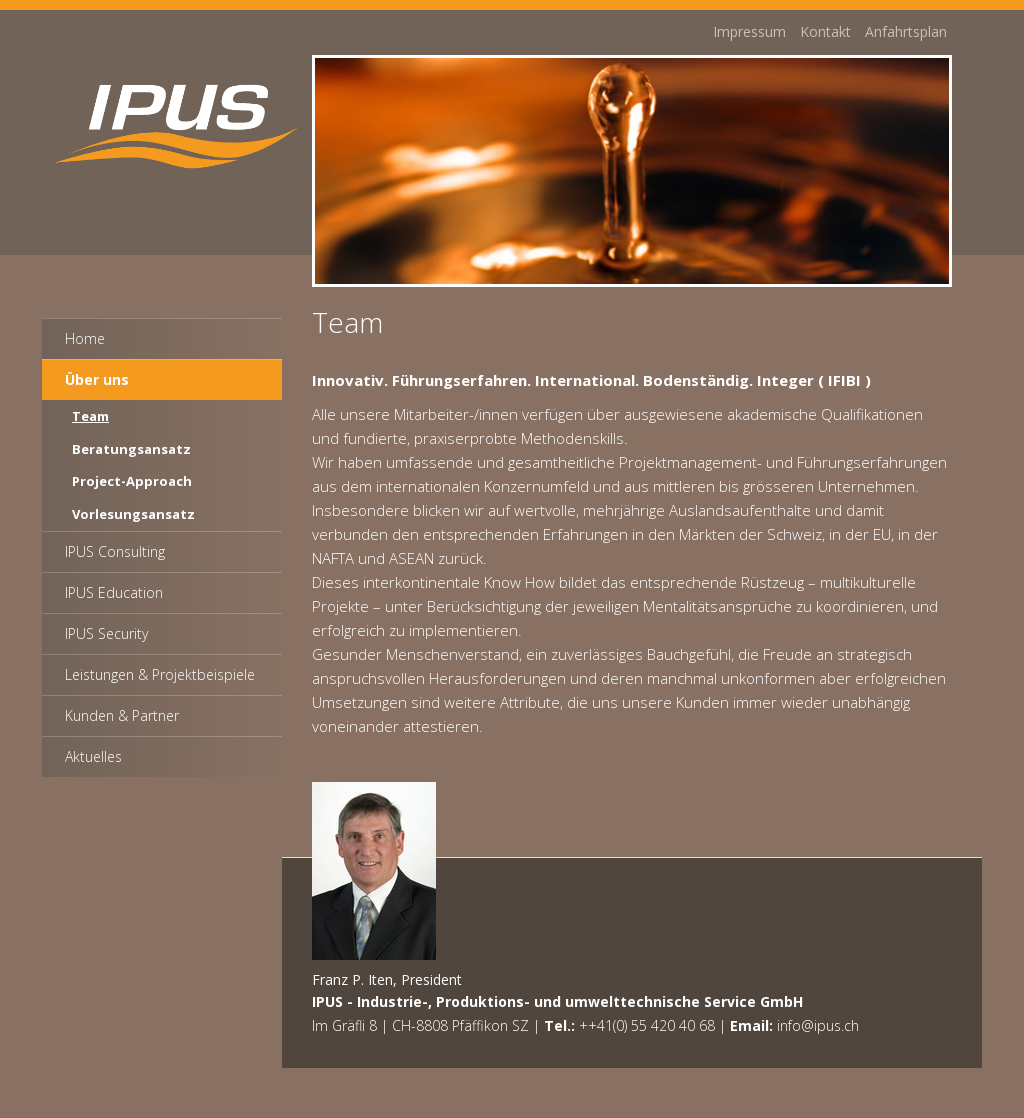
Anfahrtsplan (906, 34)
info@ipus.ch (818, 1025)
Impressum (749, 34)
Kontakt (825, 34)
